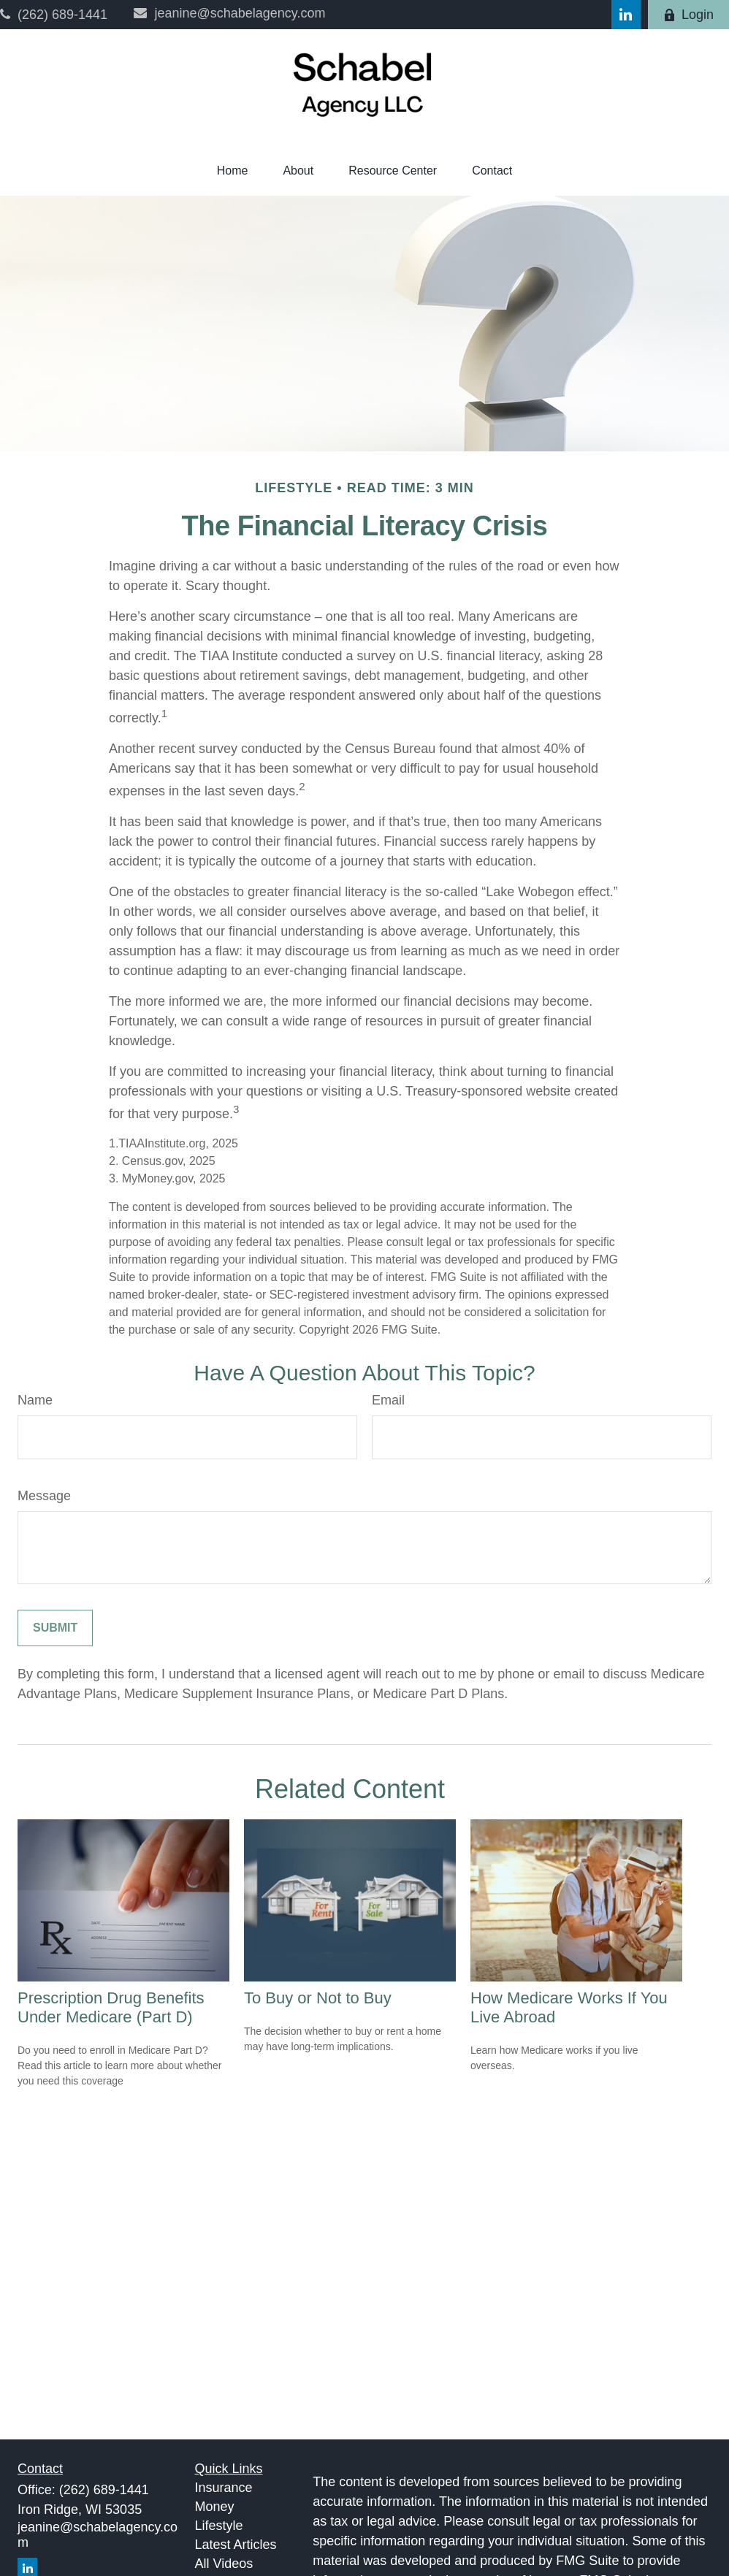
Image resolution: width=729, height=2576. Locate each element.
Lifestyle (219, 2525)
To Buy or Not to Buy (318, 1998)
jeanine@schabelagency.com (229, 13)
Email (388, 1400)
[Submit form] (55, 1628)
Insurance (224, 2487)
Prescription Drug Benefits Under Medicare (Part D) (111, 2007)
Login (688, 14)
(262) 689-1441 (53, 14)
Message (44, 1495)
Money (214, 2506)
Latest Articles (236, 2544)
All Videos (224, 2563)
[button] (232, 171)
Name (35, 1400)
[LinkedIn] (626, 14)
